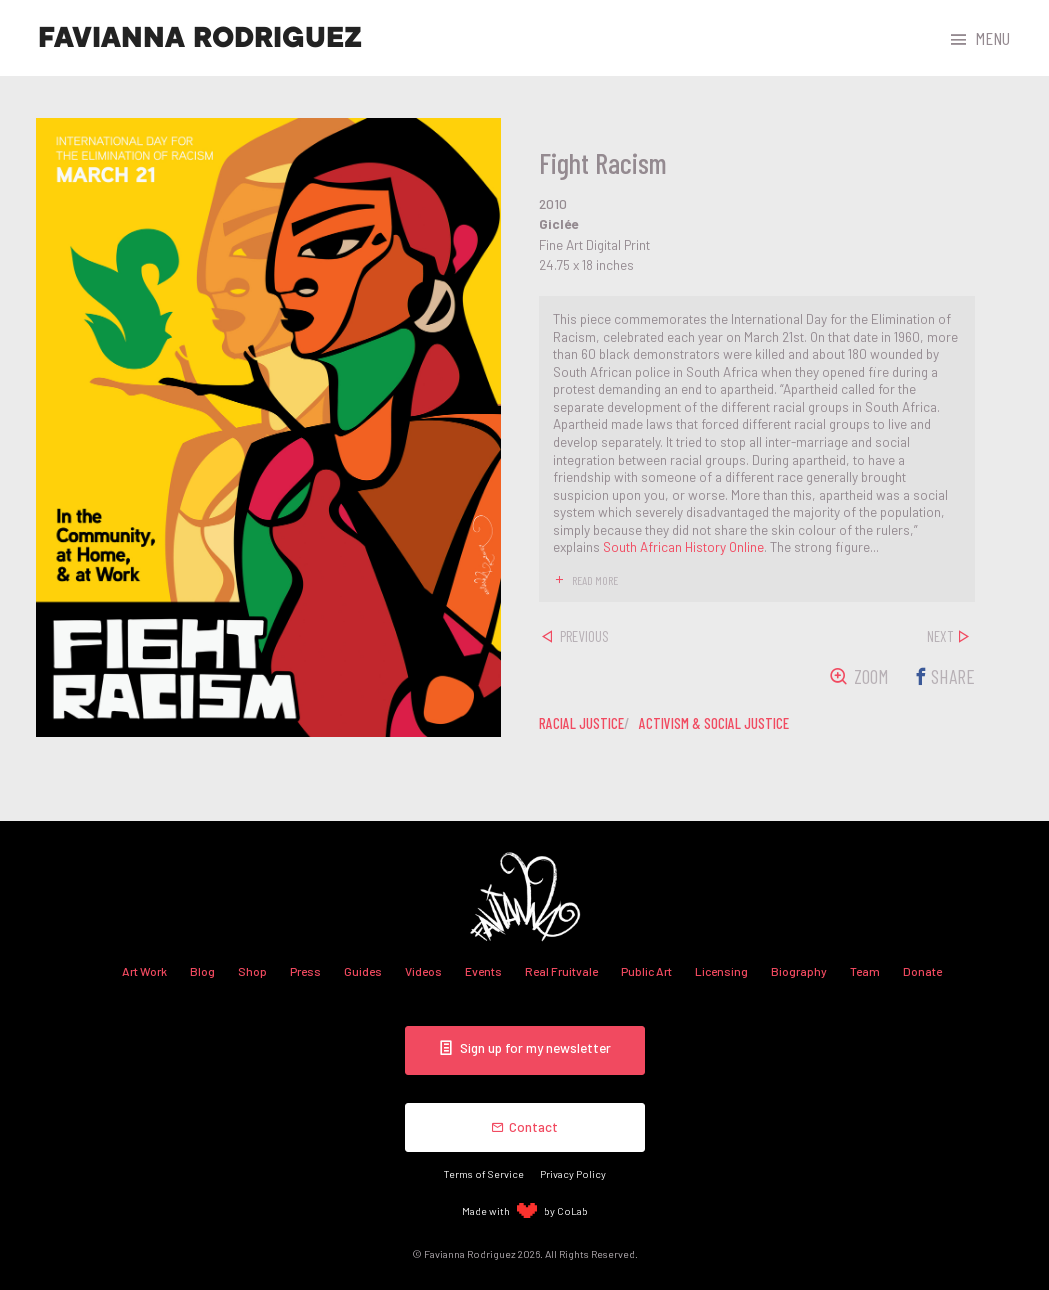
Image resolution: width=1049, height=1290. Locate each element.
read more (595, 580)
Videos (423, 971)
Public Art (646, 971)
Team (865, 971)
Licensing (721, 971)
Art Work (144, 971)
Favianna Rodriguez (200, 38)
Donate (922, 971)
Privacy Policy (573, 1173)
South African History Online (683, 546)
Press (305, 971)
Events (483, 971)
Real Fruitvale (561, 971)
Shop (252, 971)
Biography (799, 971)
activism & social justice (714, 723)
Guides (363, 971)
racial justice (581, 723)
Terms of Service (484, 1173)
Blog (202, 971)
